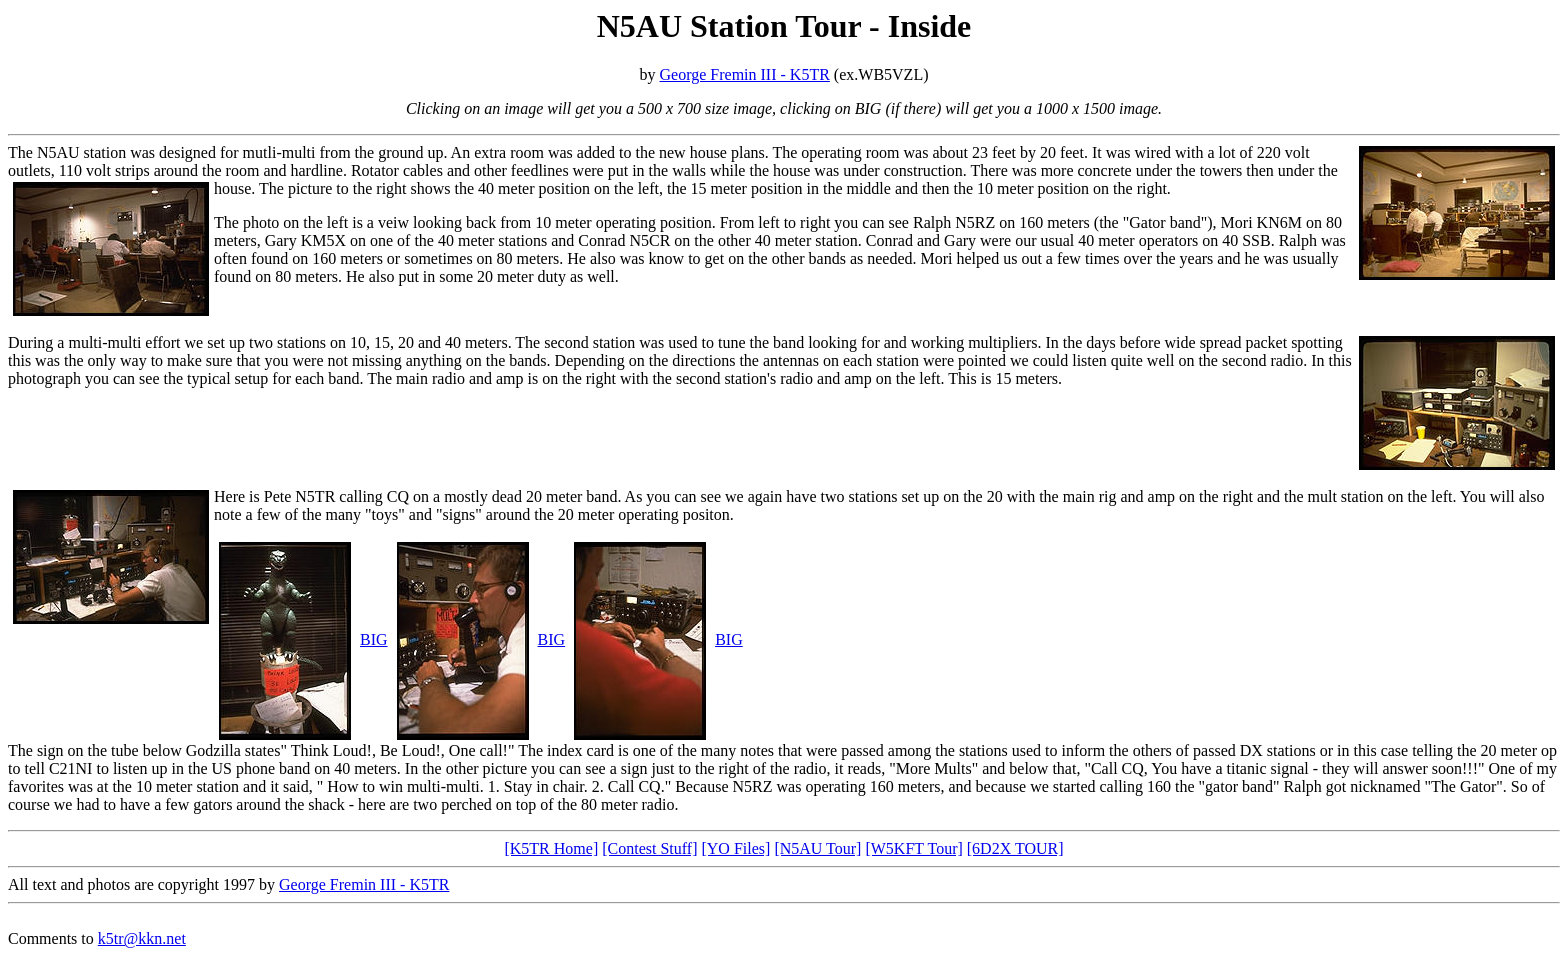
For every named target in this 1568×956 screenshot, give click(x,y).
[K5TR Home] (551, 848)
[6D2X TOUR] (1015, 848)
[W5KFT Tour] (913, 848)
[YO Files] (735, 848)
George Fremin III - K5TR (745, 74)
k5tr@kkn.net (142, 938)
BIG (374, 639)
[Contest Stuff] (649, 848)
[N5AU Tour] (817, 848)
